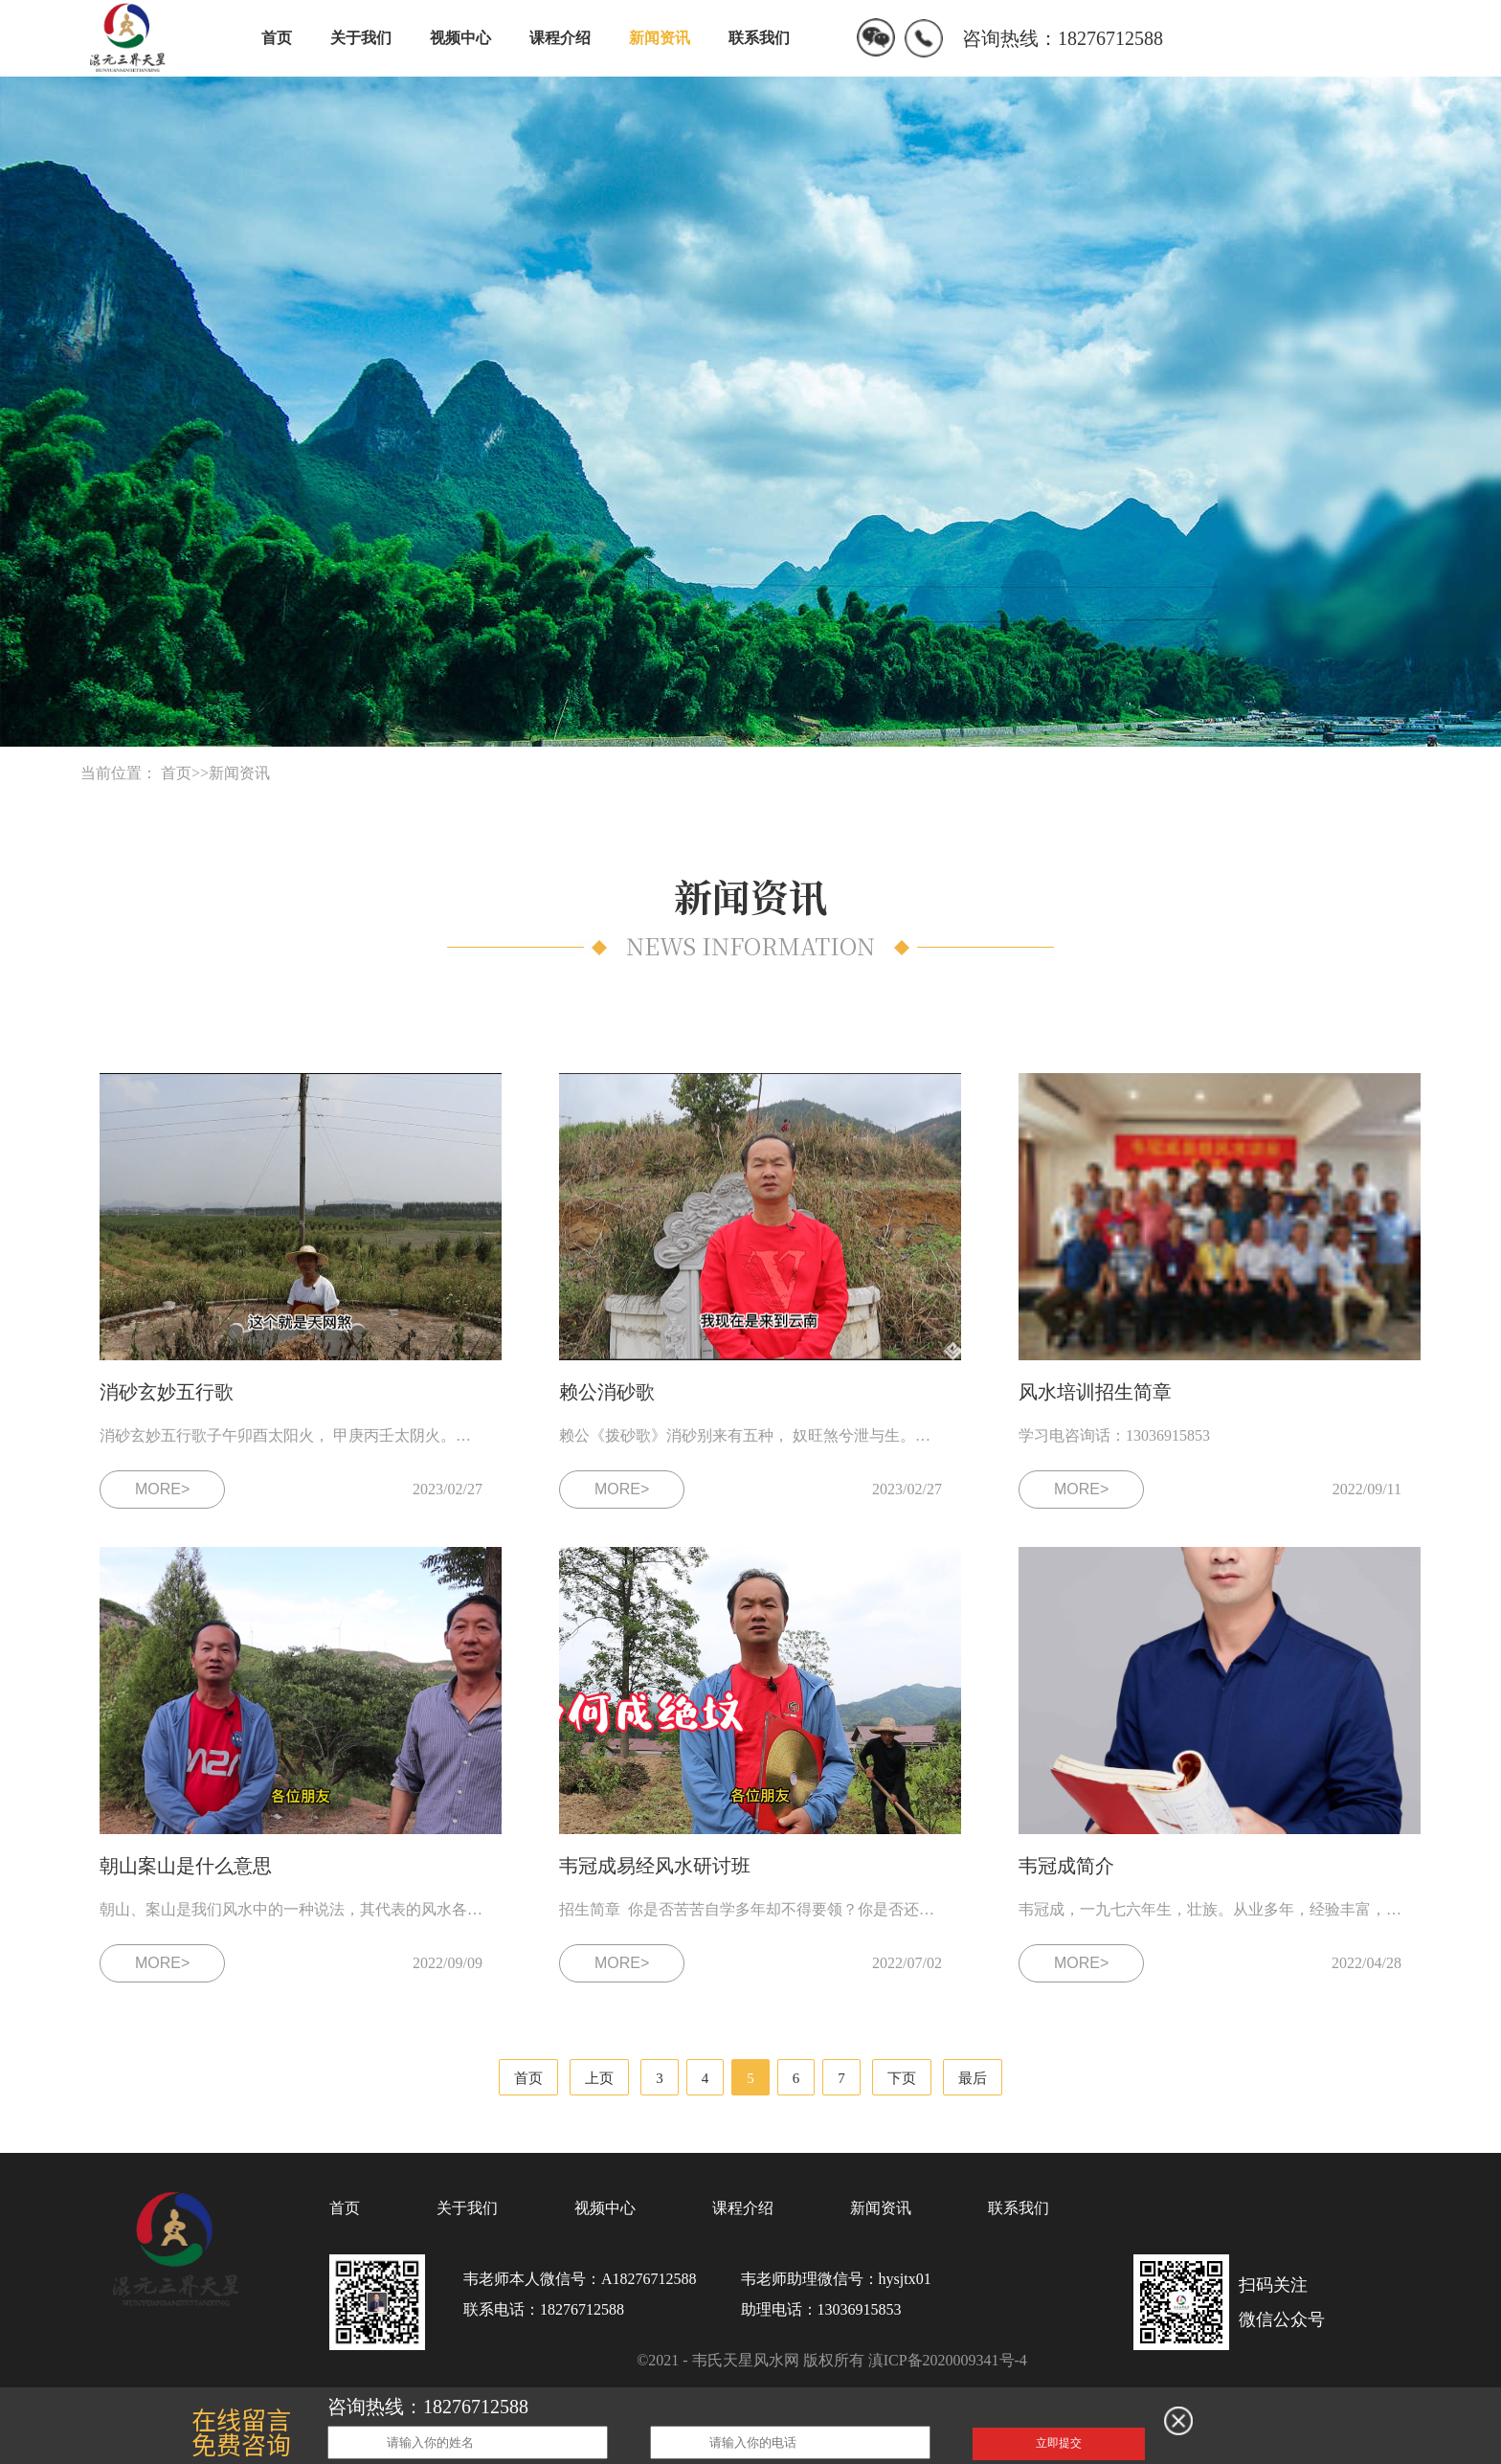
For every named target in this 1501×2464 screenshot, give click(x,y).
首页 (276, 38)
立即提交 (1059, 2443)
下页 (901, 2078)
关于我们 (361, 38)
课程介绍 (560, 38)
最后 (972, 2078)
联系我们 (759, 38)
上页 (599, 2078)
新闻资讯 (659, 38)
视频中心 (460, 38)
